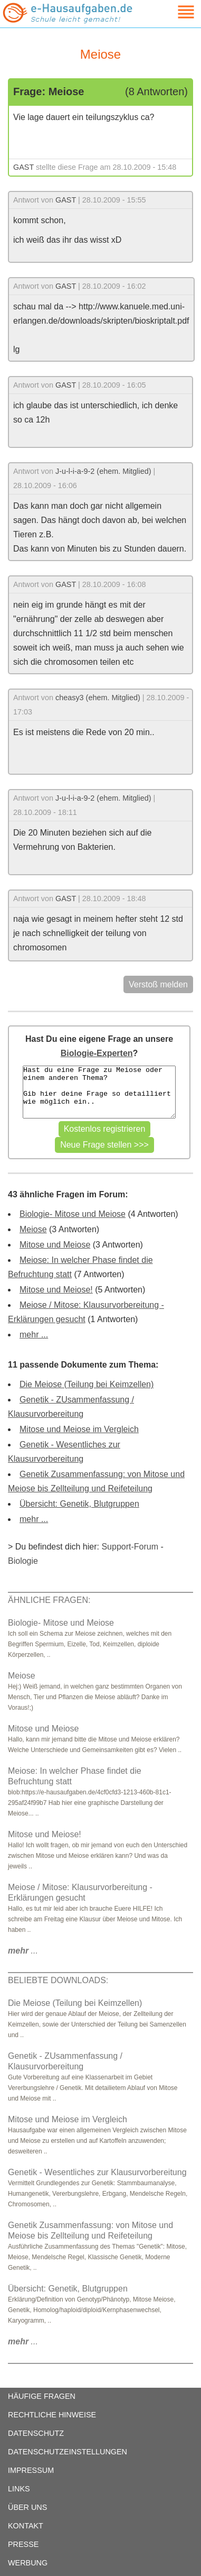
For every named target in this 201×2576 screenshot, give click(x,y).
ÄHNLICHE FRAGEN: (49, 1600)
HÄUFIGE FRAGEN (41, 2396)
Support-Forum (129, 1546)
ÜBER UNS (27, 2507)
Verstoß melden (158, 984)
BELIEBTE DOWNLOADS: (58, 1980)
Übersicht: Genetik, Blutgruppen (79, 1503)
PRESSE (23, 2544)
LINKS (19, 2489)
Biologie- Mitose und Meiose (73, 1213)
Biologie (23, 1560)
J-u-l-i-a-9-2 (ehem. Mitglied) (103, 471)
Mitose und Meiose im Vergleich (79, 1429)
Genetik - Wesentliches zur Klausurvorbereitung (97, 2172)
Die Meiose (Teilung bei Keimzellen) (87, 1384)
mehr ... (34, 1334)
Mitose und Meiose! (56, 1289)
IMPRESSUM (31, 2470)
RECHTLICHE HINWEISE (52, 2414)
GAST (23, 167)
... (23, 1950)
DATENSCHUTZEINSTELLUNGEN (67, 2451)
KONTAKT (25, 2526)
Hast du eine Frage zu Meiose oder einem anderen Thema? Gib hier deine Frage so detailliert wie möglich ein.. (99, 1092)
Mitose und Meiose (55, 1244)
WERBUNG (27, 2563)
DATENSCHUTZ (36, 2433)
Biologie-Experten (97, 1053)
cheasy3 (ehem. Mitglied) (97, 697)
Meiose (33, 1229)
